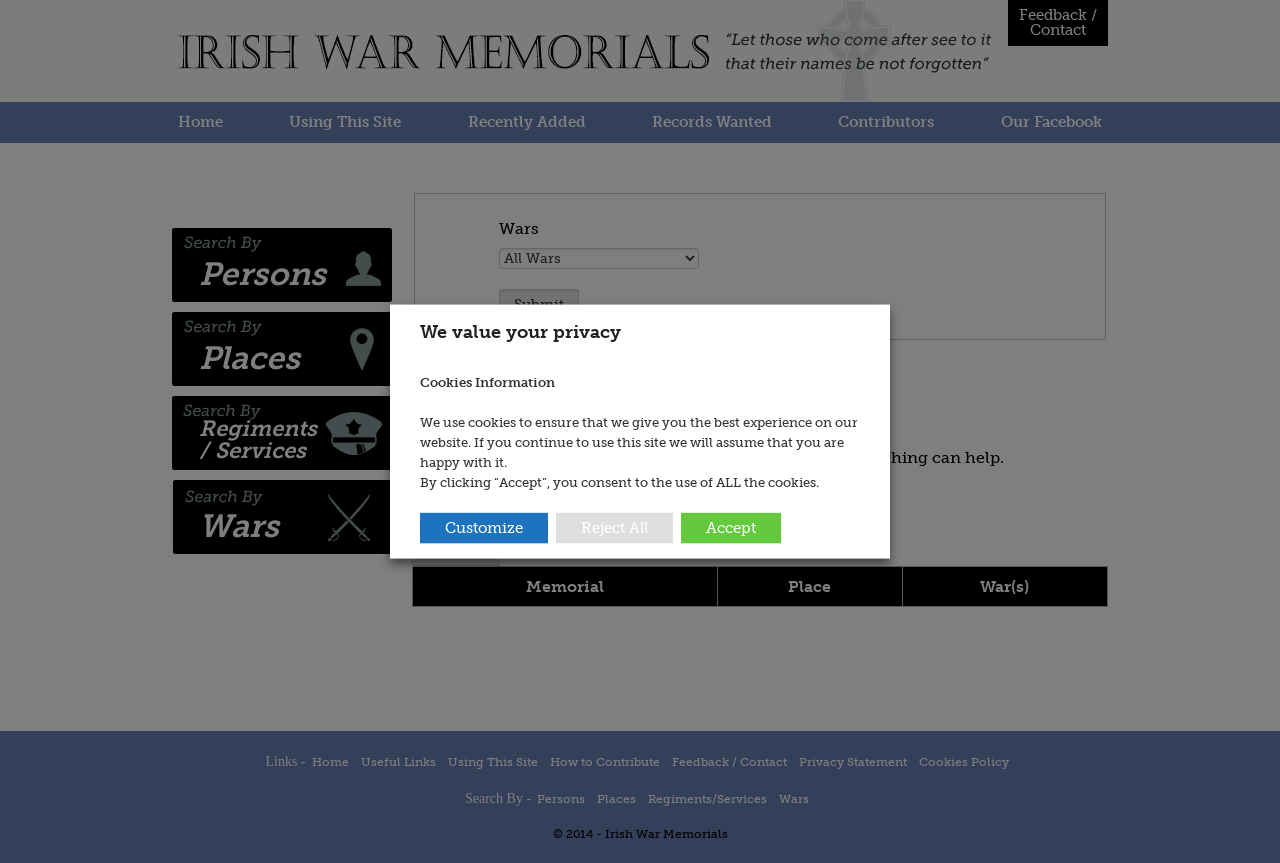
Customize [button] (484, 528)
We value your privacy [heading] (520, 331)
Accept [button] (731, 528)
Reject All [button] (614, 528)
